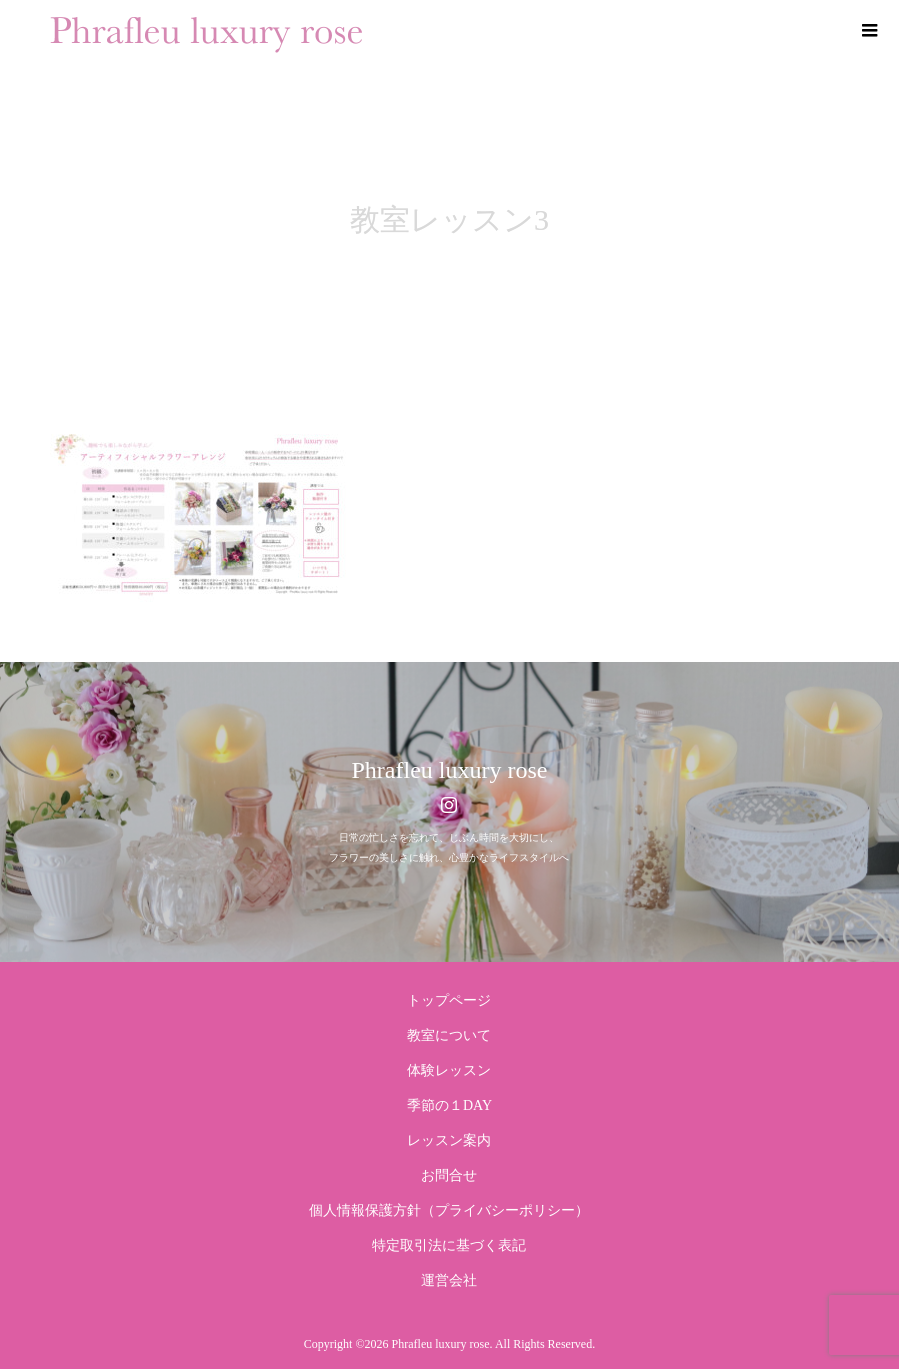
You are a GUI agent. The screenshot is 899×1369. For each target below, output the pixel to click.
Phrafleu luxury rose (450, 770)
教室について (449, 1035)
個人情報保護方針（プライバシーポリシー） (449, 1210)
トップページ (449, 1000)
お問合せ (449, 1175)
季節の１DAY (449, 1105)
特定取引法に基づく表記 (449, 1245)
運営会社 (449, 1280)
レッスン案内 (449, 1140)
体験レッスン (449, 1070)
